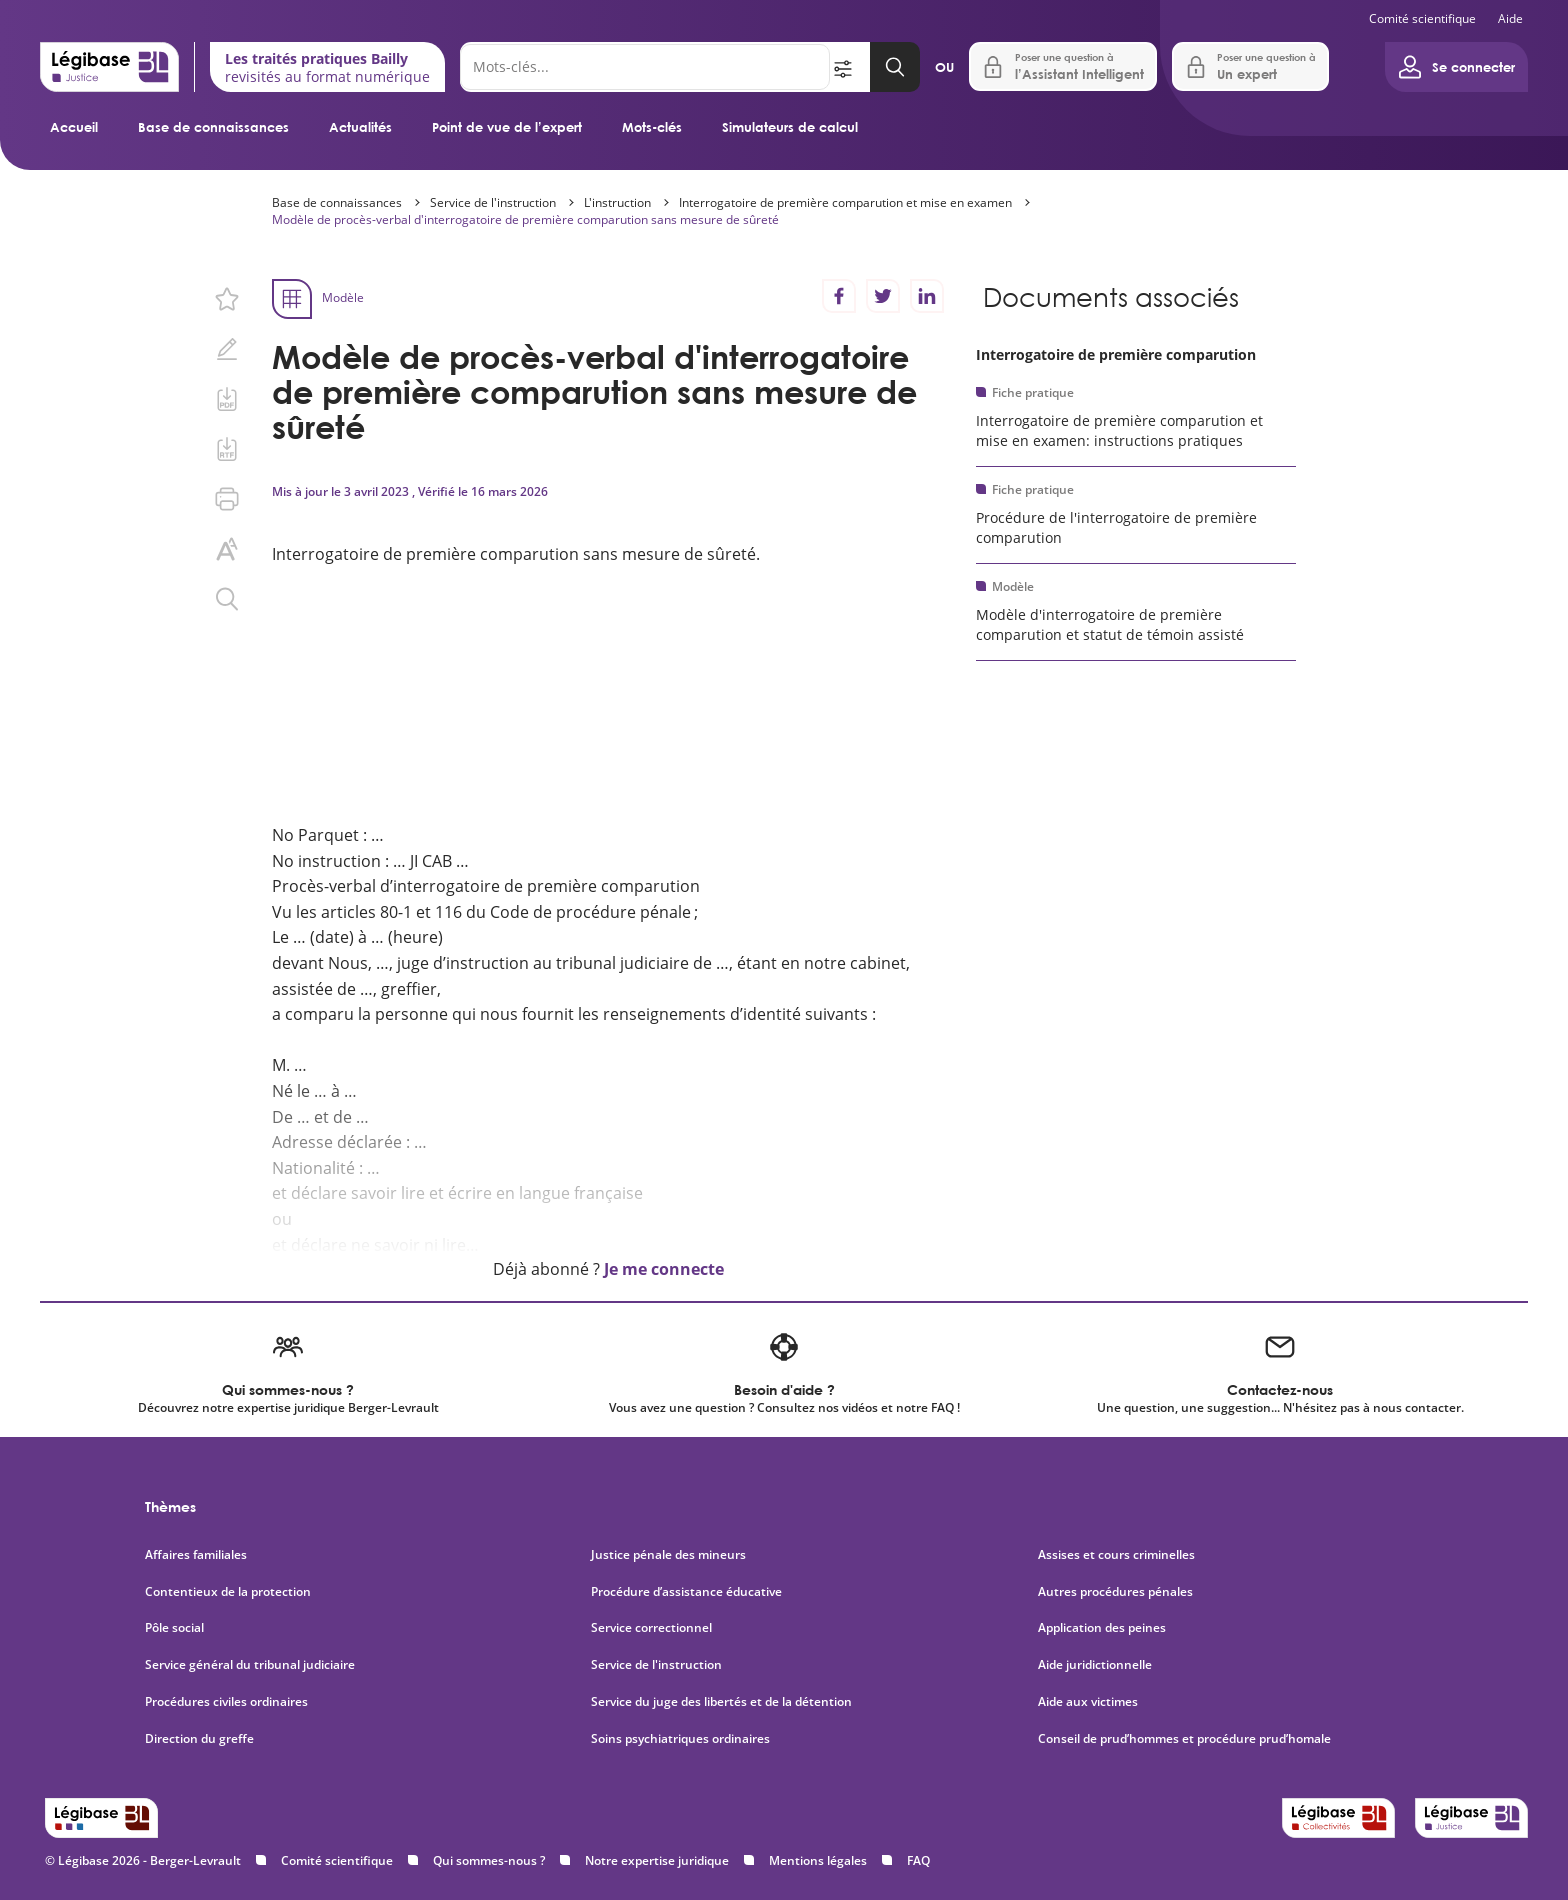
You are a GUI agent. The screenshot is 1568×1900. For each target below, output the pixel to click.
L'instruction (617, 202)
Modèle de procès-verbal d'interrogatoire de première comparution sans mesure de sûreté (525, 219)
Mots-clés (652, 127)
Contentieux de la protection (228, 1592)
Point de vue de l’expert (507, 127)
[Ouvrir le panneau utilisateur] (1456, 67)
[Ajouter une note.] (227, 349)
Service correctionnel (651, 1628)
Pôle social (174, 1628)
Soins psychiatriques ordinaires (680, 1739)
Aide (1510, 18)
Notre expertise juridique (657, 1860)
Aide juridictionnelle (1095, 1665)
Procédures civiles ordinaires (226, 1702)
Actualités (360, 127)
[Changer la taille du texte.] (227, 549)
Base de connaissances (213, 127)
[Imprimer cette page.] (227, 499)
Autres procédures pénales (1115, 1592)
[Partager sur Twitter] (883, 296)
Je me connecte (664, 1269)
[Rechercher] (645, 67)
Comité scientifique (1422, 18)
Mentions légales (818, 1860)
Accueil (74, 127)
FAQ (918, 1860)
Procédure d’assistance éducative (688, 1592)
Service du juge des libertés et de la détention (721, 1702)
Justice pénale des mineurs (668, 1555)
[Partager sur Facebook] (839, 296)
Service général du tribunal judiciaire (250, 1665)
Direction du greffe (199, 1739)
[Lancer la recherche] (895, 67)
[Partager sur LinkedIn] (927, 296)
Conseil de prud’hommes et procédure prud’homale (1186, 1739)
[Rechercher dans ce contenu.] (227, 599)
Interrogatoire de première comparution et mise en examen (845, 202)
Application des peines (1102, 1628)
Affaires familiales (196, 1555)
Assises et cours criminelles (1116, 1555)
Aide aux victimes (1088, 1702)
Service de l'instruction (493, 202)
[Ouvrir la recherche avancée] (850, 67)
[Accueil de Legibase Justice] (109, 67)
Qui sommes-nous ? (489, 1860)
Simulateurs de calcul (790, 127)
